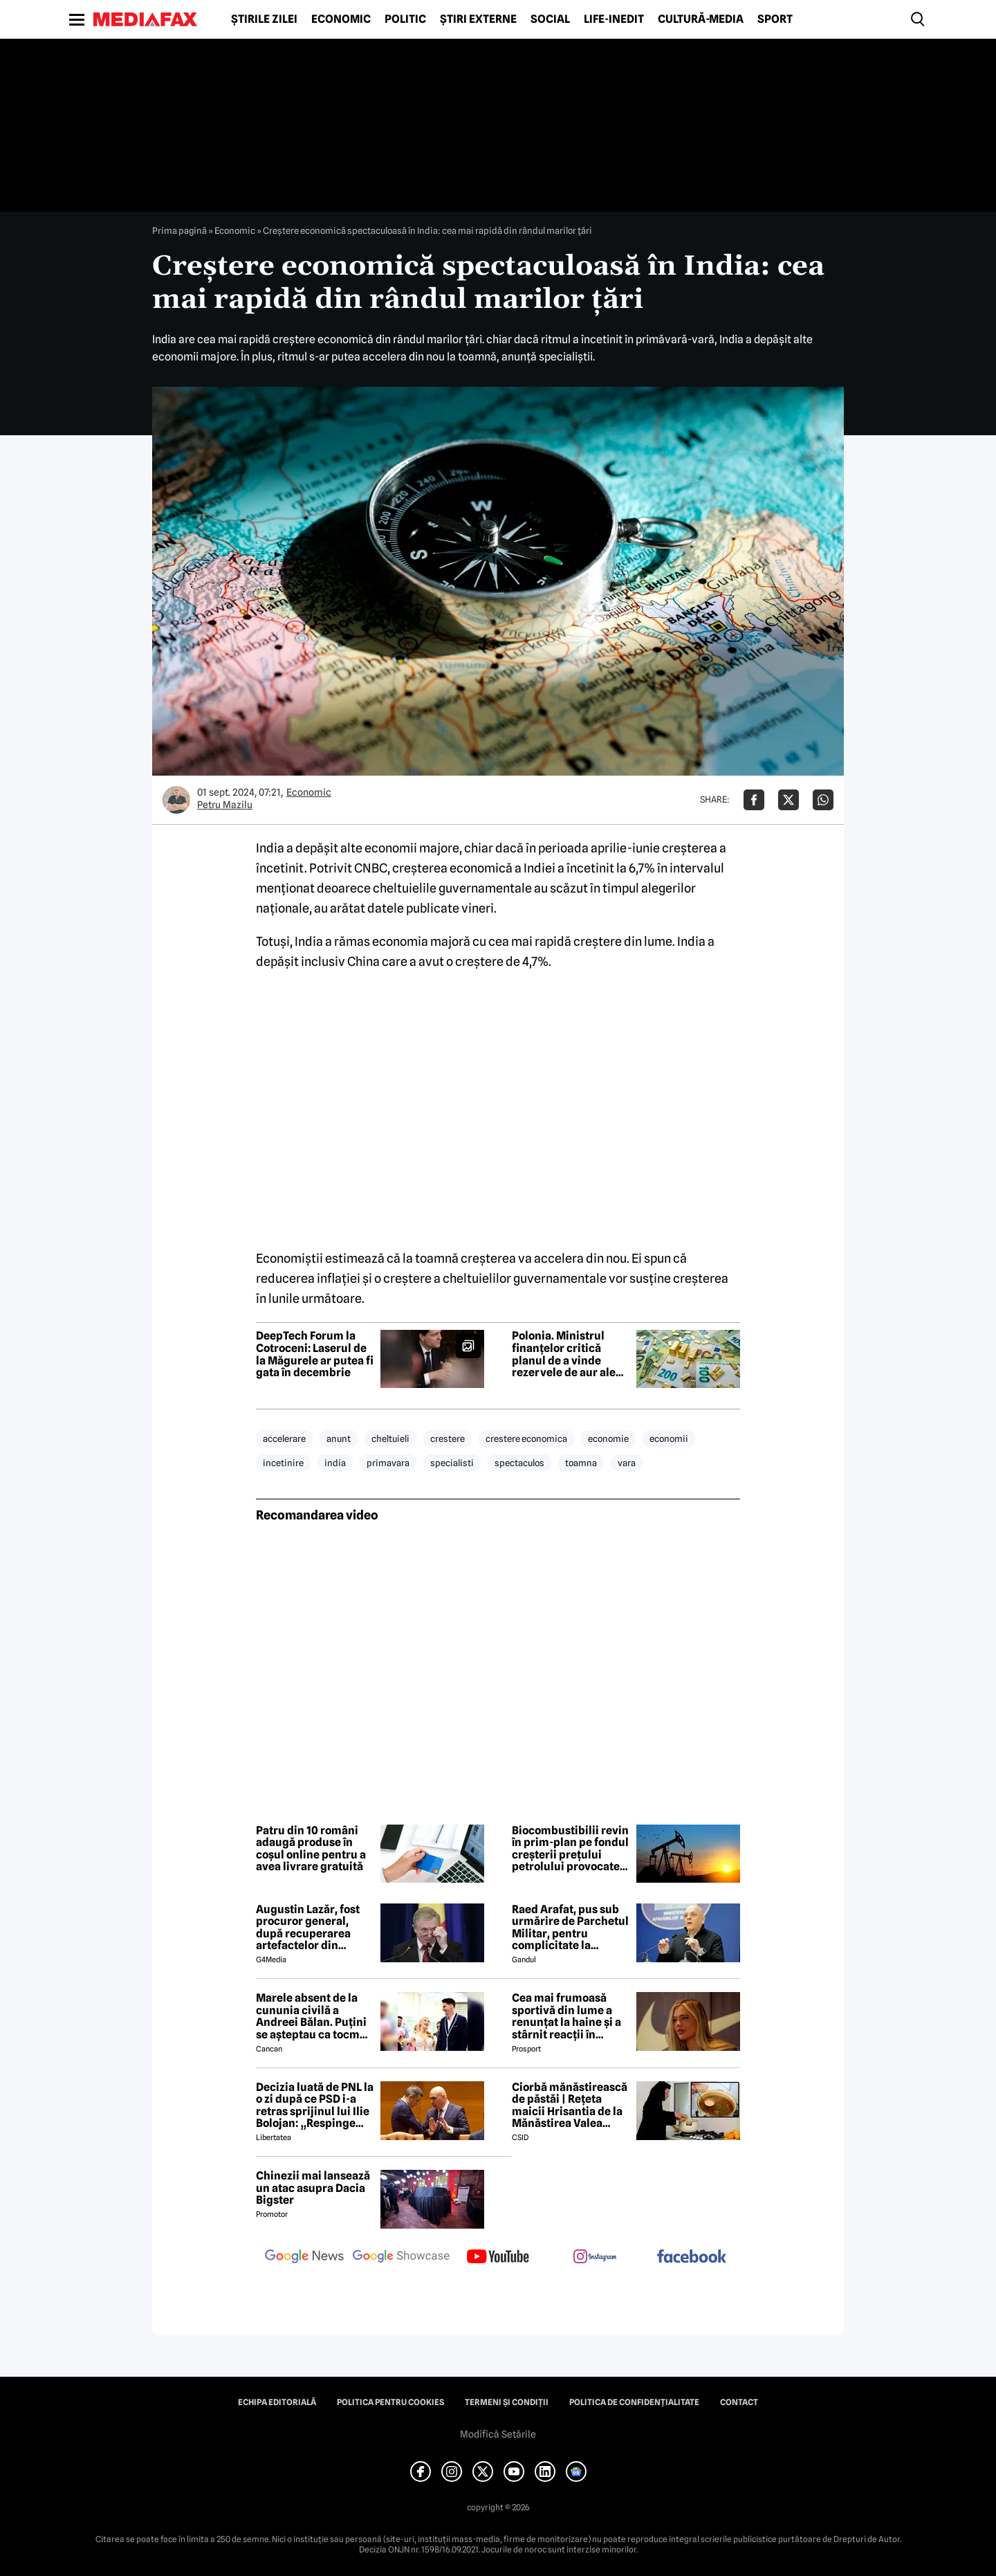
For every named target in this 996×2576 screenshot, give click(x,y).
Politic (405, 19)
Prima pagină (179, 230)
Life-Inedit (614, 19)
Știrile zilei (264, 19)
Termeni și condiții (506, 2402)
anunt (338, 1438)
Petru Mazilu (224, 804)
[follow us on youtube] (498, 2257)
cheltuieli (390, 1438)
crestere (447, 1438)
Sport (775, 19)
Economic (341, 19)
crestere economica (526, 1438)
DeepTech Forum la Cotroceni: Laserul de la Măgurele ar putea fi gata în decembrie (315, 1354)
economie (608, 1438)
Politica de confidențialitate (634, 2402)
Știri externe (478, 19)
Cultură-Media (701, 19)
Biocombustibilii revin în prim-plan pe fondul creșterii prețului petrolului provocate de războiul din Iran (570, 1849)
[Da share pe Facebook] (754, 799)
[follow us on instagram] (594, 2257)
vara (627, 1462)
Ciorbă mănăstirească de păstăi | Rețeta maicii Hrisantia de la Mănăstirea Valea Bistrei (569, 2105)
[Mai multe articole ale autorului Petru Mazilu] (176, 800)
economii (668, 1438)
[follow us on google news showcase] (401, 2257)
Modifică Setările (498, 2434)
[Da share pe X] (788, 799)
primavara (388, 1462)
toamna (581, 1462)
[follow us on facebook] (691, 2257)
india (335, 1462)
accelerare (284, 1438)
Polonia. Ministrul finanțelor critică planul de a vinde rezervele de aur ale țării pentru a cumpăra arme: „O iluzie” (564, 1354)
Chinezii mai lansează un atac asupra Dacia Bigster (313, 2188)
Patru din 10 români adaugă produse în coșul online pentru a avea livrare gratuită (311, 1849)
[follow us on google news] (304, 2257)
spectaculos (519, 1462)
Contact (739, 2402)
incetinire (283, 1462)
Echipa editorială (277, 2402)
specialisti (452, 1462)
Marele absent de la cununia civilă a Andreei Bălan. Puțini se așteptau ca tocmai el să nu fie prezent (312, 2016)
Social (550, 19)
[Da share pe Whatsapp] (823, 799)
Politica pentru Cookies (390, 2402)
